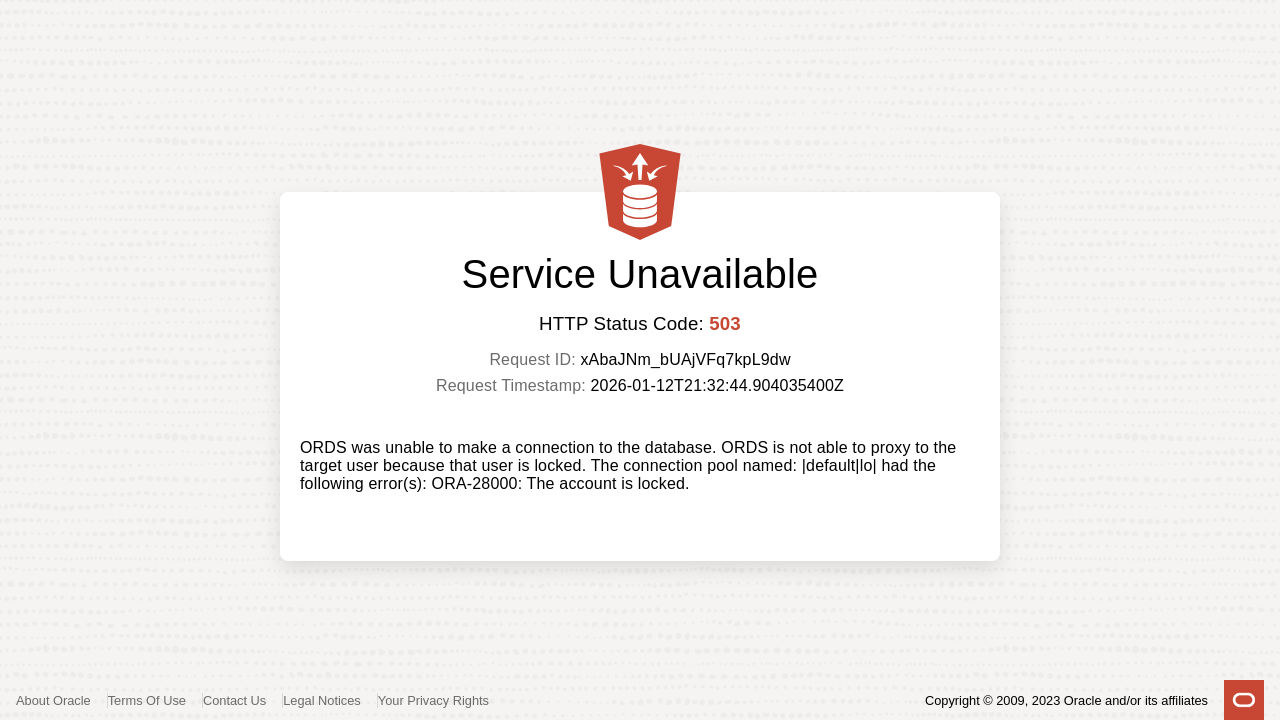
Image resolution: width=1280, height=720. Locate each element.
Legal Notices (322, 700)
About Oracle (53, 700)
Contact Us (234, 700)
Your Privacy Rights (433, 700)
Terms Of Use (147, 700)
